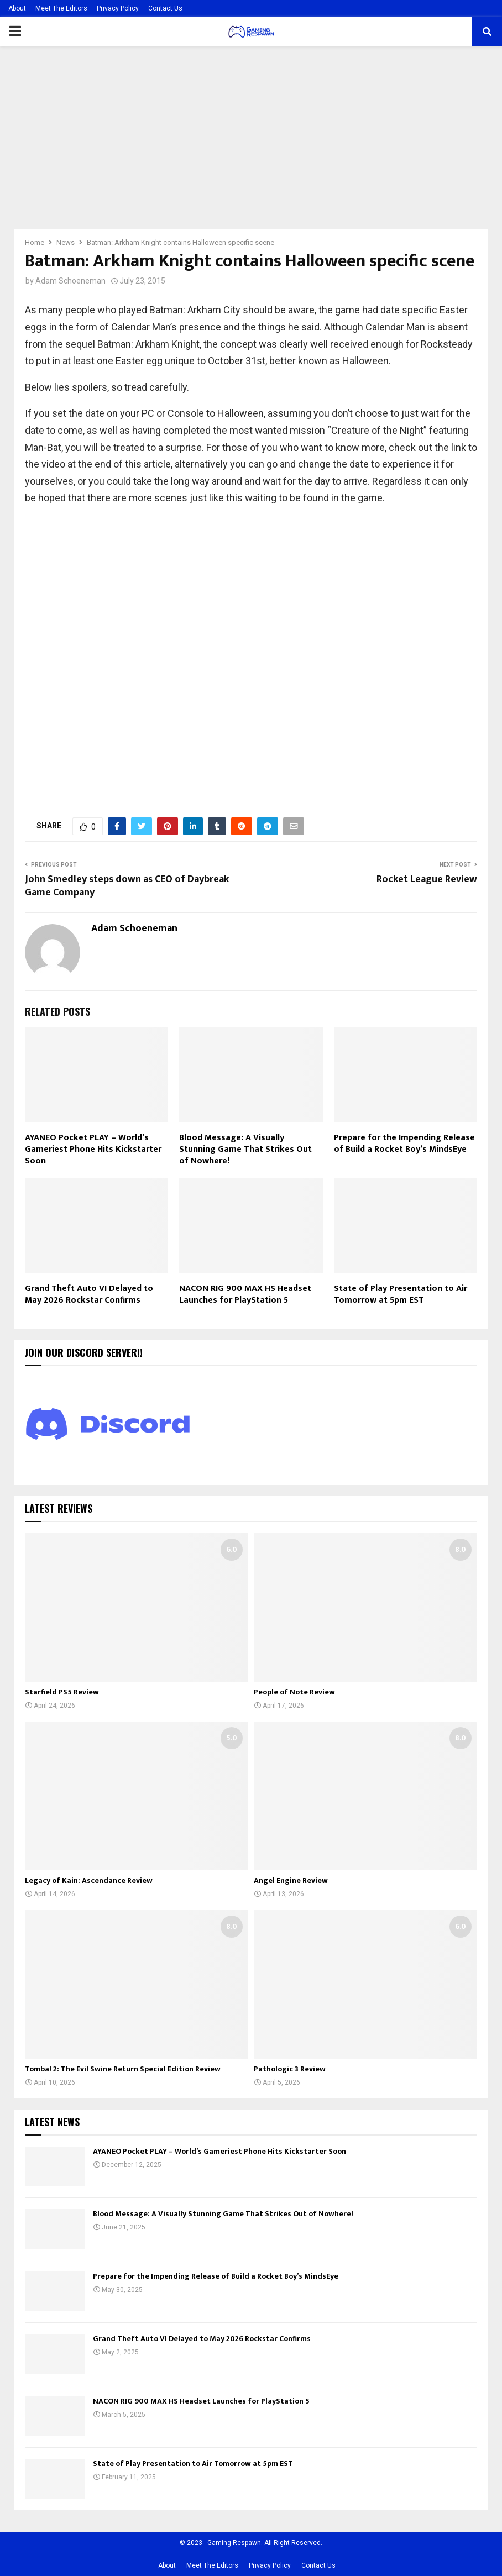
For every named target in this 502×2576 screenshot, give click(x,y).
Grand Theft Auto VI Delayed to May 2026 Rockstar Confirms (89, 1294)
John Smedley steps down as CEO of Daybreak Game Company (127, 886)
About (17, 8)
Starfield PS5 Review (62, 1692)
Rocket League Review (426, 879)
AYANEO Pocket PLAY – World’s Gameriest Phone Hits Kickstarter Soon (93, 1149)
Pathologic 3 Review (290, 2069)
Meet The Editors (61, 8)
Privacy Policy (118, 8)
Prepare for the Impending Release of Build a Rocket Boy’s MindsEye (404, 1143)
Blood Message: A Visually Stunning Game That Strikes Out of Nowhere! (245, 1149)
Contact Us (165, 8)
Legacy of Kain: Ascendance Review (89, 1880)
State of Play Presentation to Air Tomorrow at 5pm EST (400, 1294)
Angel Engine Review (291, 1880)
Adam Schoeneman (70, 280)
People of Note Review (294, 1692)
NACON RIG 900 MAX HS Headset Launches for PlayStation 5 (245, 1294)
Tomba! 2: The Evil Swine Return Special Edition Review (123, 2069)
